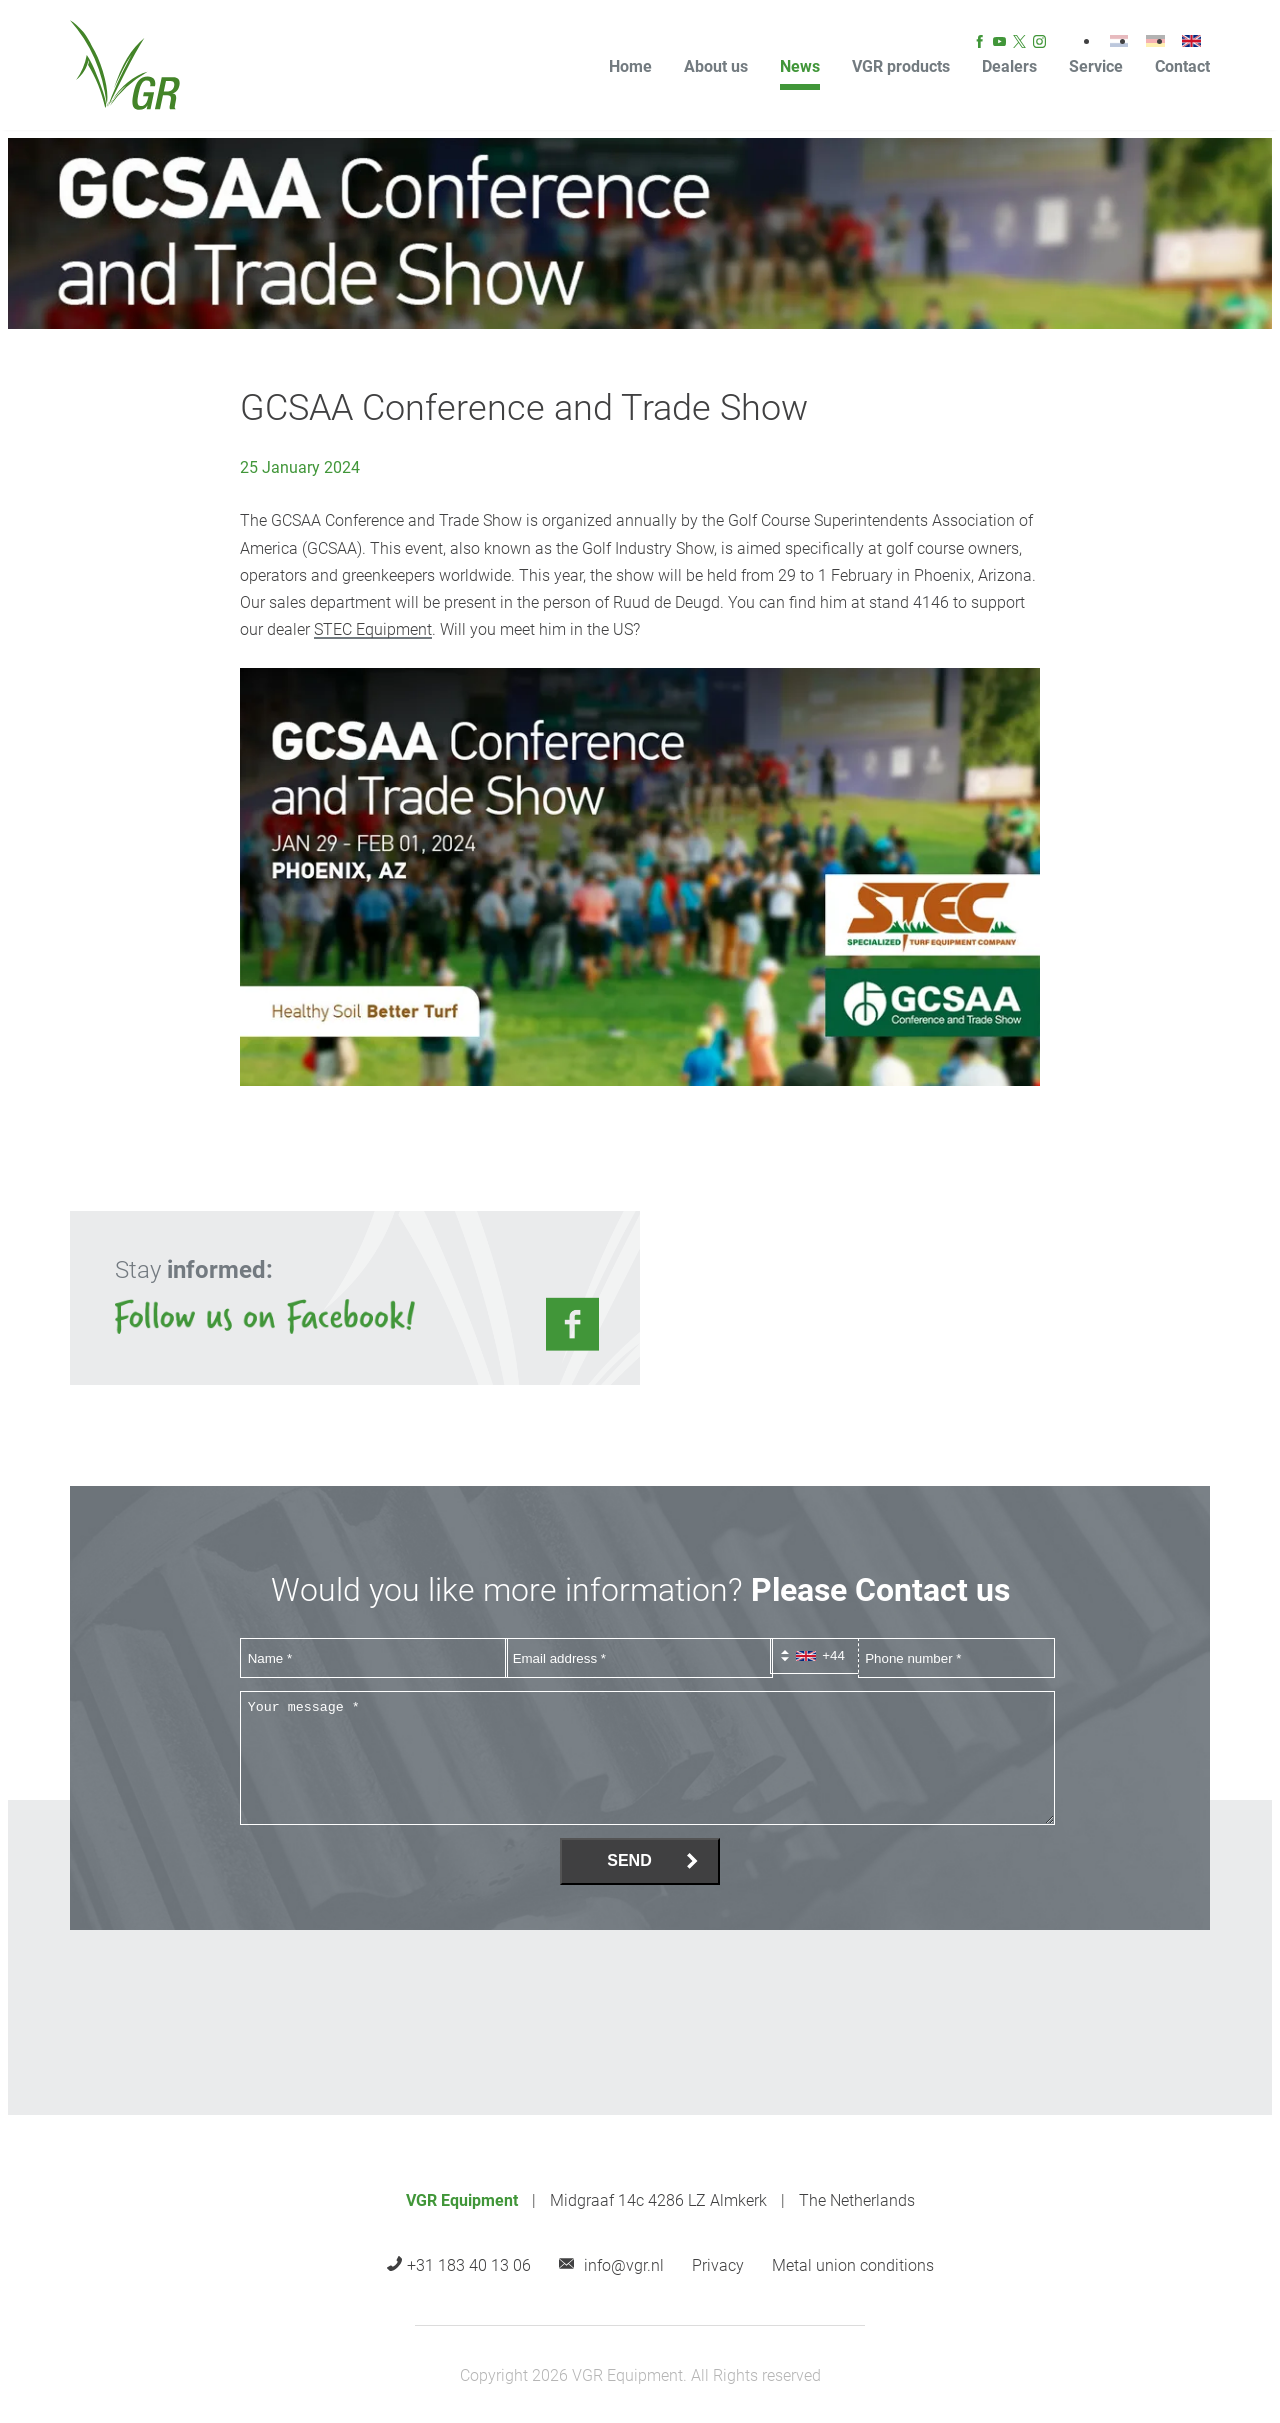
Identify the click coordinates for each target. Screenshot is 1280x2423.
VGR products (901, 66)
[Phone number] (957, 1658)
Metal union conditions (853, 2265)
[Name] (374, 1658)
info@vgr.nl (624, 2265)
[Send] (640, 1861)
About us (716, 66)
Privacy (718, 2265)
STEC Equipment (373, 629)
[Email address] (639, 1658)
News (800, 66)
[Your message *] (647, 1758)
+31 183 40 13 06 (469, 2265)
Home (630, 66)
